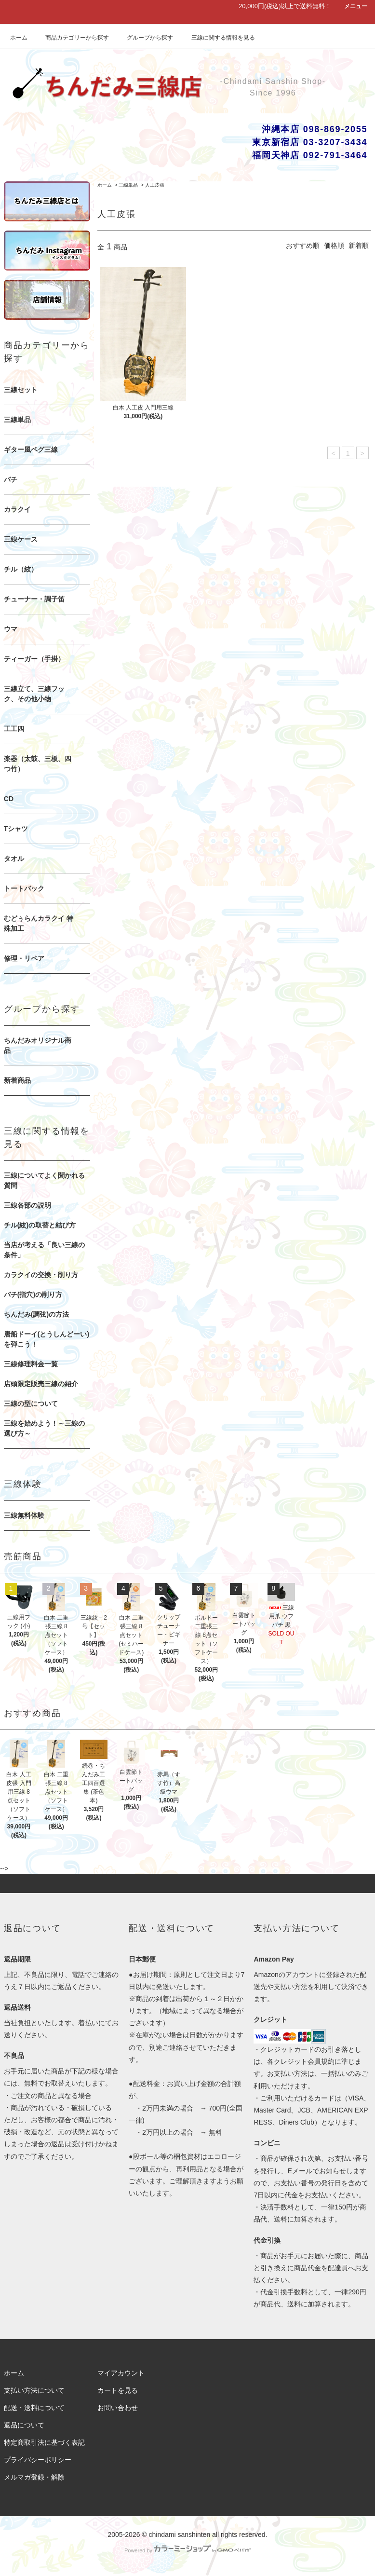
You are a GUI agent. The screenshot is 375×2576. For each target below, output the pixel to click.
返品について (24, 2425)
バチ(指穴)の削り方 (33, 1294)
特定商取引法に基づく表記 (44, 2442)
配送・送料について (34, 2408)
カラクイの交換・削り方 (41, 1275)
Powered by (187, 2550)
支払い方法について (34, 2390)
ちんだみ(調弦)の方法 (36, 1314)
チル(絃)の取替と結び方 (40, 1225)
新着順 (358, 245)
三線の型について (31, 1403)
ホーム (18, 37)
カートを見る (117, 2390)
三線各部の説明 (27, 1205)
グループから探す (144, 37)
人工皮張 (154, 185)
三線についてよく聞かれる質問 (44, 1180)
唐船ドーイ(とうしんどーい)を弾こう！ (46, 1339)
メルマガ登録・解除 (34, 2477)
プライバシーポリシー (37, 2460)
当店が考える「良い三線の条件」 (44, 1250)
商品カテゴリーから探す (71, 37)
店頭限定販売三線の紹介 (41, 1384)
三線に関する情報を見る (217, 37)
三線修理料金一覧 (31, 1364)
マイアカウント (121, 2373)
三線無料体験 (24, 1515)
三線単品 (128, 185)
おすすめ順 (303, 245)
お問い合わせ (117, 2408)
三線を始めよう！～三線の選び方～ (44, 1428)
